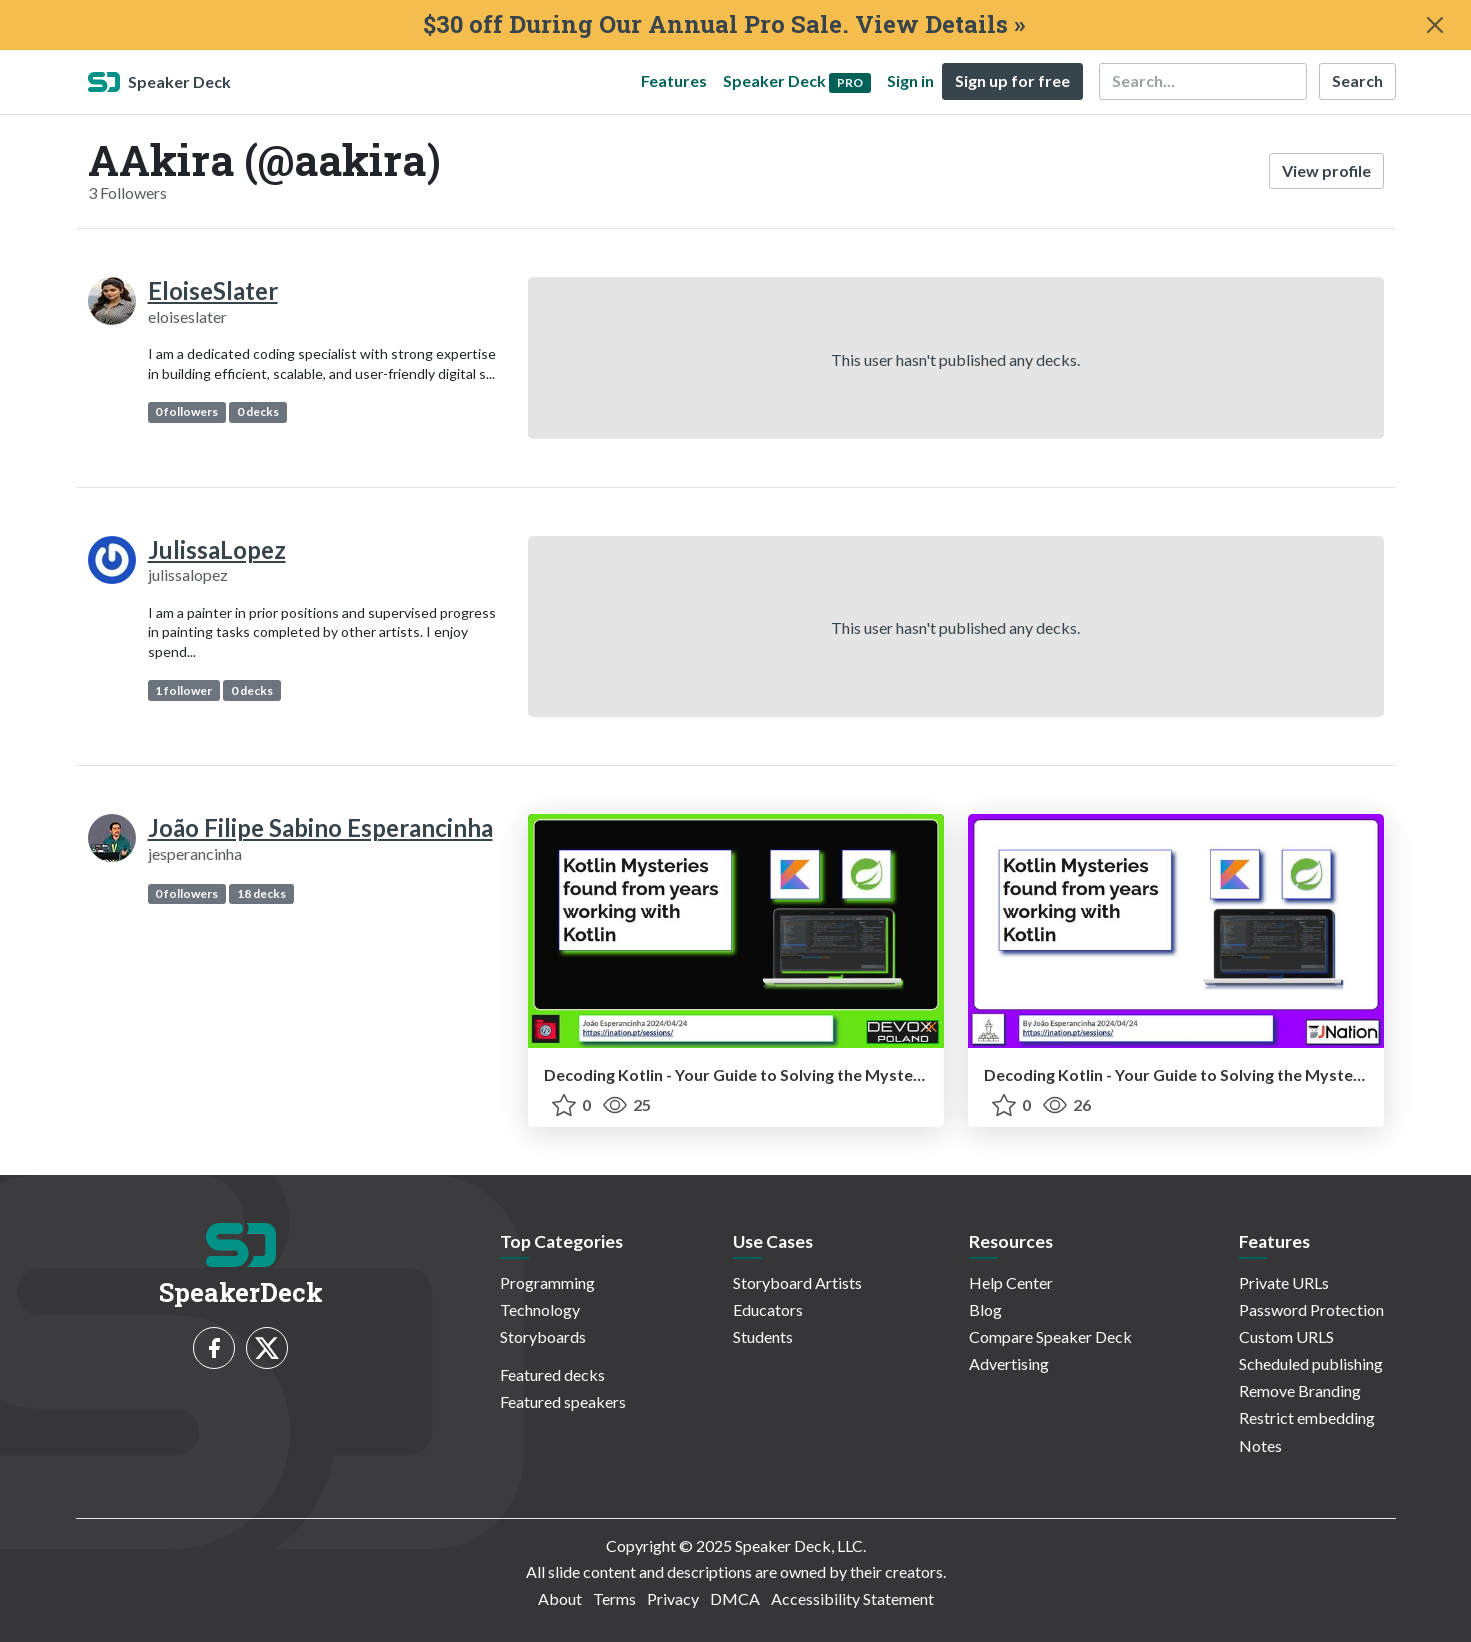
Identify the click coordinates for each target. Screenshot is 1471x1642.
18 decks (261, 893)
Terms (614, 1598)
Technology (540, 1309)
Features (674, 80)
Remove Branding (1300, 1390)
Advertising (1009, 1363)
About (560, 1598)
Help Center (1011, 1282)
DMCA (735, 1598)
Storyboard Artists (797, 1282)
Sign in (910, 80)
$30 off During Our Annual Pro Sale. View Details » (724, 24)
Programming (547, 1282)
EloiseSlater (213, 290)
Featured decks (552, 1374)
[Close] (1435, 25)
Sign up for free (1012, 80)
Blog (985, 1309)
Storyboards (543, 1336)
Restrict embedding (1307, 1417)
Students (763, 1336)
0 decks (258, 411)
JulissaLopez (217, 549)
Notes (1260, 1445)
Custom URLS (1286, 1336)
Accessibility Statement (852, 1598)
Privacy (673, 1598)
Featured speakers (563, 1401)
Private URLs (1284, 1282)
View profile (1326, 170)
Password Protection (1311, 1309)
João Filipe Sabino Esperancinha (320, 827)
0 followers (186, 411)
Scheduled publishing (1311, 1363)
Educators (768, 1309)
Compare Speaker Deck (1050, 1336)
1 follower (183, 690)
